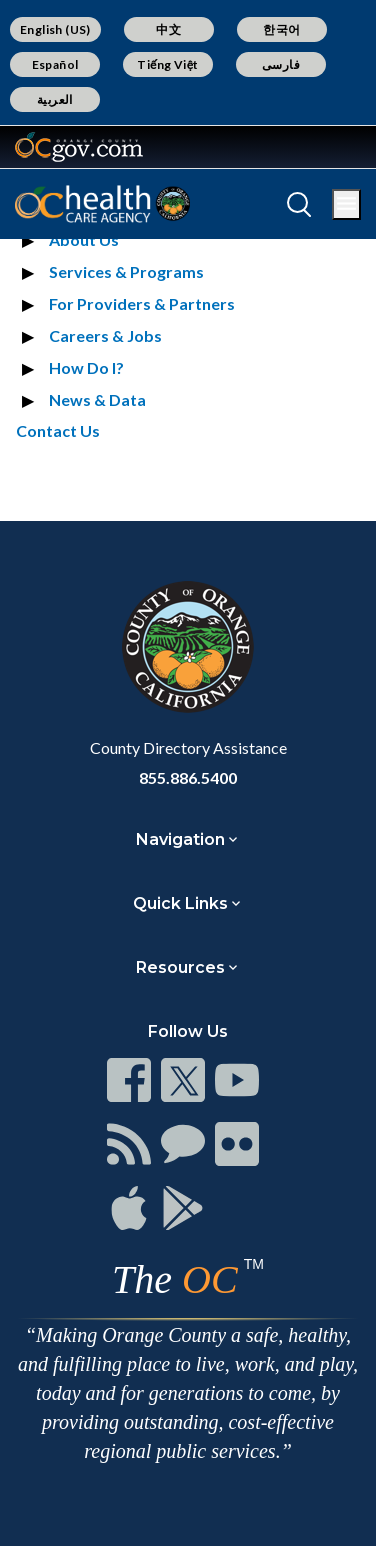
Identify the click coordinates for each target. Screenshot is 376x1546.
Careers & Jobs (105, 335)
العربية (55, 99)
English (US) (55, 29)
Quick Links (180, 903)
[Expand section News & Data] (31, 400)
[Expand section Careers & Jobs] (31, 336)
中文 (168, 29)
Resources (180, 967)
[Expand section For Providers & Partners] (31, 304)
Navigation (180, 839)
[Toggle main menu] (346, 204)
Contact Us (58, 430)
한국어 (281, 29)
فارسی (281, 64)
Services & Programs (126, 271)
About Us (84, 239)
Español (55, 64)
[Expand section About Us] (31, 240)
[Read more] (79, 147)
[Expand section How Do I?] (31, 368)
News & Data (97, 399)
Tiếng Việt (168, 64)
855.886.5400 (188, 777)
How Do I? (86, 367)
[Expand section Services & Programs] (31, 272)
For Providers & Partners (142, 303)
